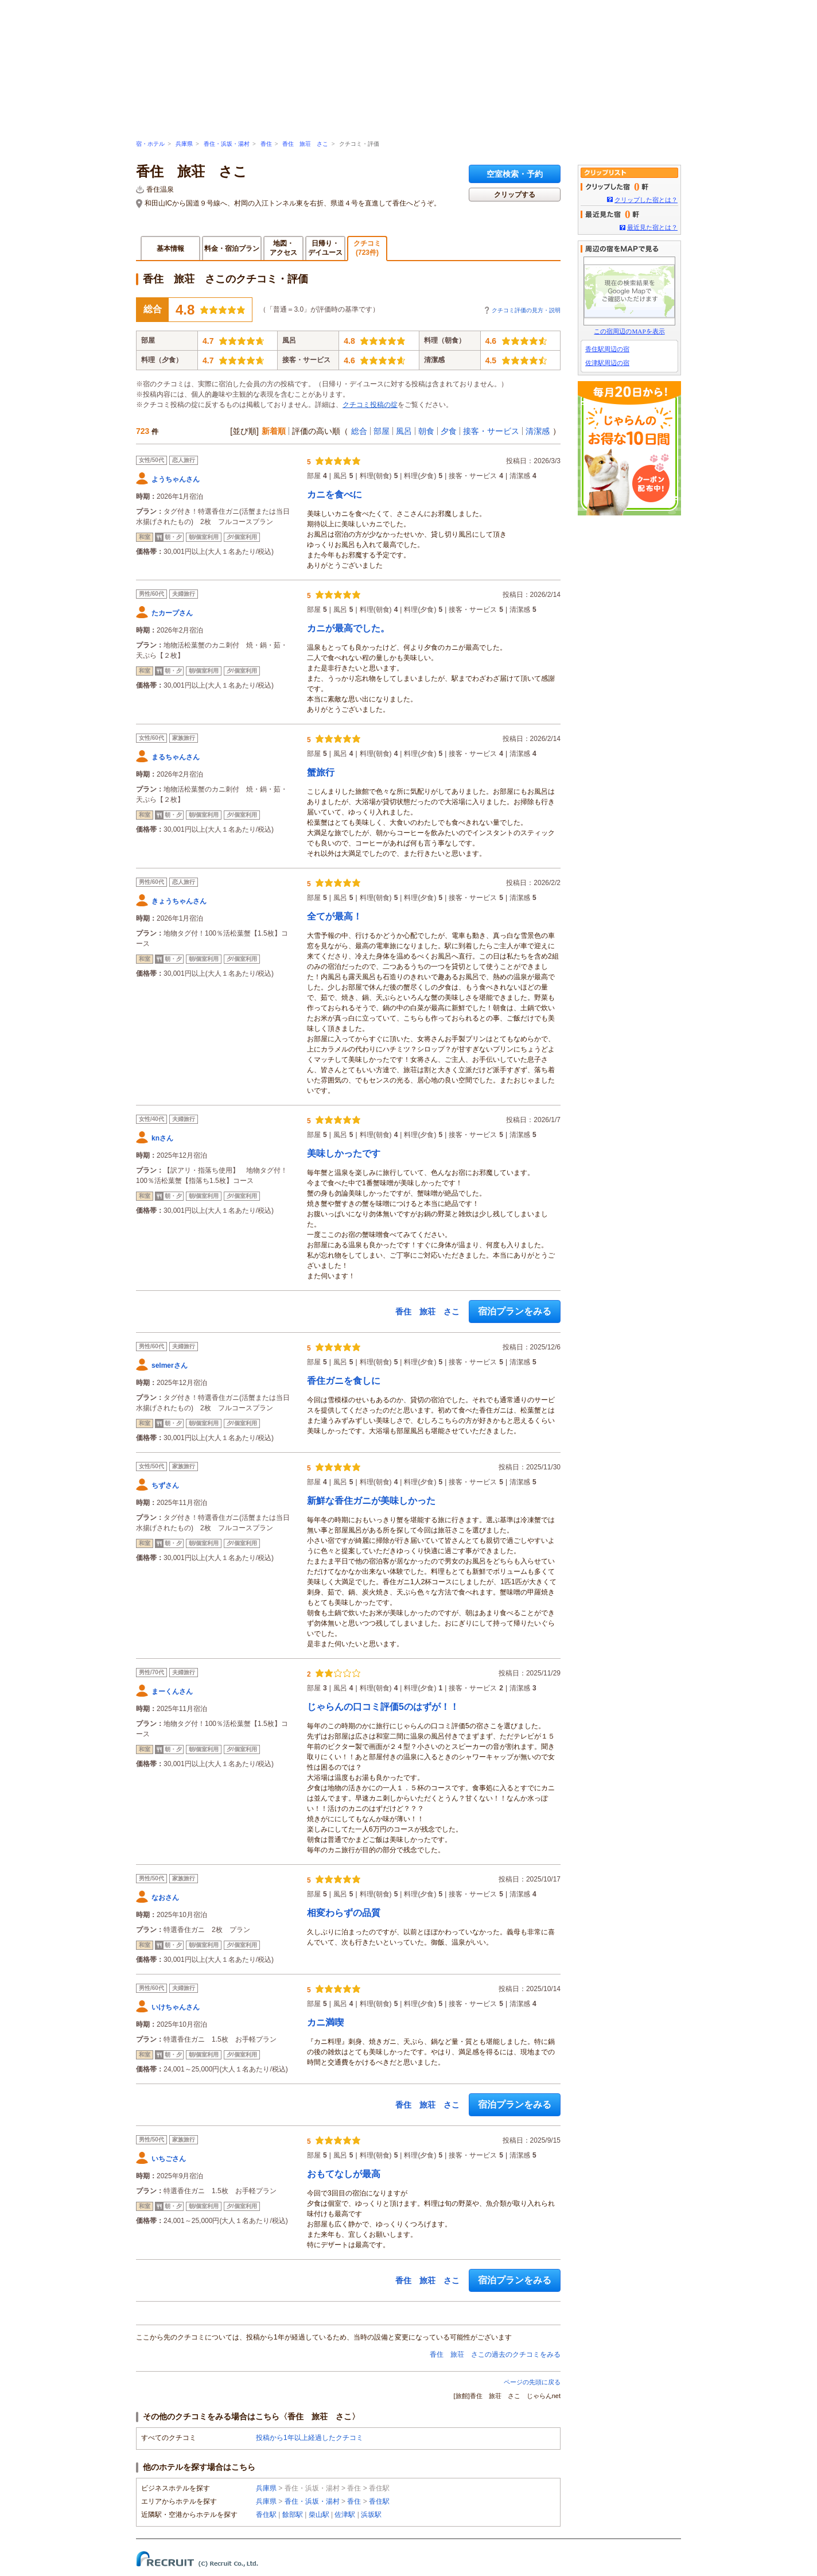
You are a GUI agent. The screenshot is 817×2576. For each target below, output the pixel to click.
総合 (359, 431)
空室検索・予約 (515, 174)
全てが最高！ (334, 916)
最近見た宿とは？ (652, 227)
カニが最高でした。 (348, 628)
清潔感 (538, 431)
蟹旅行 (320, 772)
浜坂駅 (371, 2515)
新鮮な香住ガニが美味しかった (371, 1501)
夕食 (449, 431)
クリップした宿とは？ (646, 199)
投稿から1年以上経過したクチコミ (309, 2438)
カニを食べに (334, 494)
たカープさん (172, 613)
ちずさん (165, 1485)
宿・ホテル (150, 144)
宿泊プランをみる (514, 1311)
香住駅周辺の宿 (607, 349)
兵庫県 (184, 144)
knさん (162, 1138)
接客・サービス (491, 431)
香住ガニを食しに (343, 1381)
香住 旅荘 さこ (305, 144)
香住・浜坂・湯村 (227, 144)
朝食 (426, 431)
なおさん (165, 1898)
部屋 (382, 431)
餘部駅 (292, 2515)
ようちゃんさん (175, 479)
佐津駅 (344, 2515)
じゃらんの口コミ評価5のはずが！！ (383, 1707)
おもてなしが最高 (343, 2174)
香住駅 (379, 2501)
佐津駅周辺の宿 (607, 362)
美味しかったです (343, 1153)
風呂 (404, 431)
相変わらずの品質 (343, 1913)
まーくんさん (172, 1691)
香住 (266, 144)
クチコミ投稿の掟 (370, 405)
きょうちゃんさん (179, 901)
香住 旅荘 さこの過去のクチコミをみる (495, 2354)
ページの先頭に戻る (532, 2382)
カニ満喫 (325, 2022)
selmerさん (169, 1365)
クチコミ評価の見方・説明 (526, 310)
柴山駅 (319, 2515)
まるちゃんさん (175, 757)
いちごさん (168, 2159)
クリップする (514, 195)
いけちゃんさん (175, 2007)
